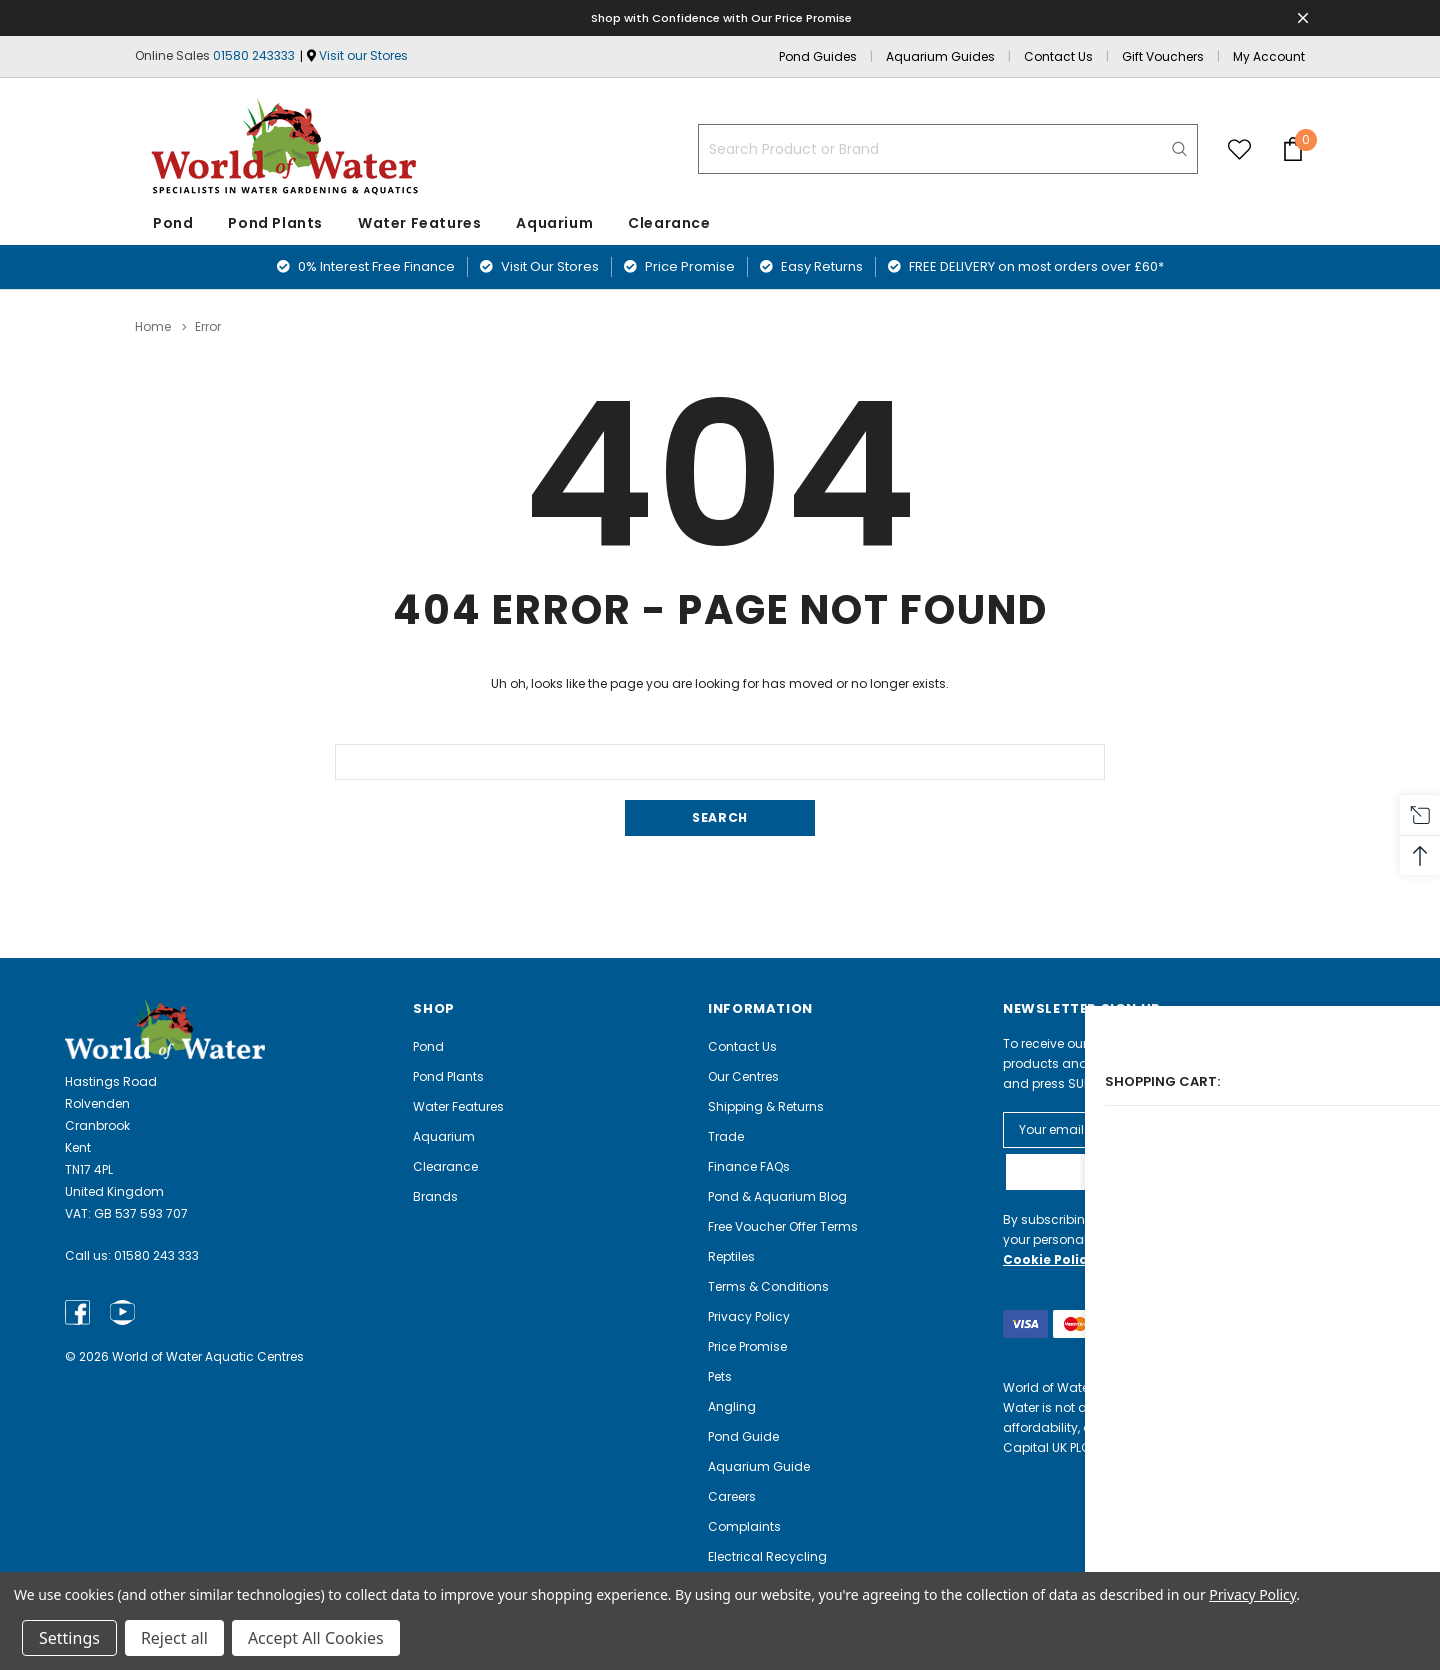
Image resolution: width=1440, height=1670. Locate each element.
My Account (1269, 56)
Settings (69, 1638)
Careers (732, 1495)
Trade (726, 1135)
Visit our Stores (363, 55)
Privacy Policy (749, 1315)
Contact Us (1058, 56)
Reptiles (731, 1255)
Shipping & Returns (766, 1105)
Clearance (445, 1165)
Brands (435, 1195)
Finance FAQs (749, 1165)
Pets (720, 1375)
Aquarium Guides (940, 56)
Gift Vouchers (1163, 56)
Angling (732, 1405)
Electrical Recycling (767, 1555)
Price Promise (679, 266)
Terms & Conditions (768, 1285)
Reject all (174, 1638)
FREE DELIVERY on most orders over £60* (1026, 266)
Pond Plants (275, 223)
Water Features (419, 223)
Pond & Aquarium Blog (777, 1195)
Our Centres (743, 1075)
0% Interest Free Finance (366, 266)
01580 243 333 (156, 1255)
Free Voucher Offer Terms (783, 1225)
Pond (173, 223)
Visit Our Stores (539, 266)
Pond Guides (818, 56)
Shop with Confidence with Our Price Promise (723, 17)
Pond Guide (743, 1435)
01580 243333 (254, 55)
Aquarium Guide (759, 1465)
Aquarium (554, 223)
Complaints (744, 1525)
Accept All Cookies (316, 1638)
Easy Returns (811, 266)
